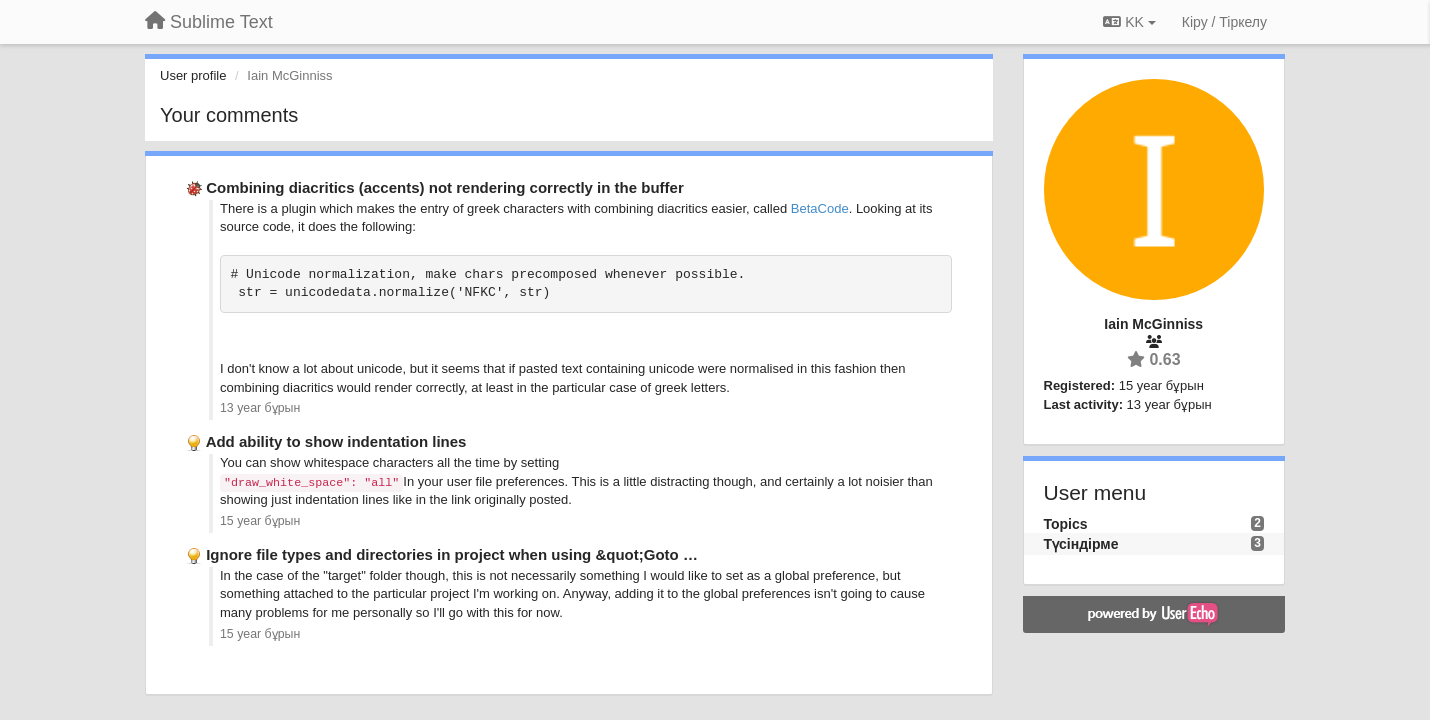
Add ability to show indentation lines (336, 441)
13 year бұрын (260, 408)
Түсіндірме (1081, 544)
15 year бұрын (260, 521)
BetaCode (820, 208)
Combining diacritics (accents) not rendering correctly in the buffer (445, 187)
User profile (193, 75)
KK (1129, 22)
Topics (1066, 524)
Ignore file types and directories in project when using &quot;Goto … (452, 554)
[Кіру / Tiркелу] (1224, 22)
